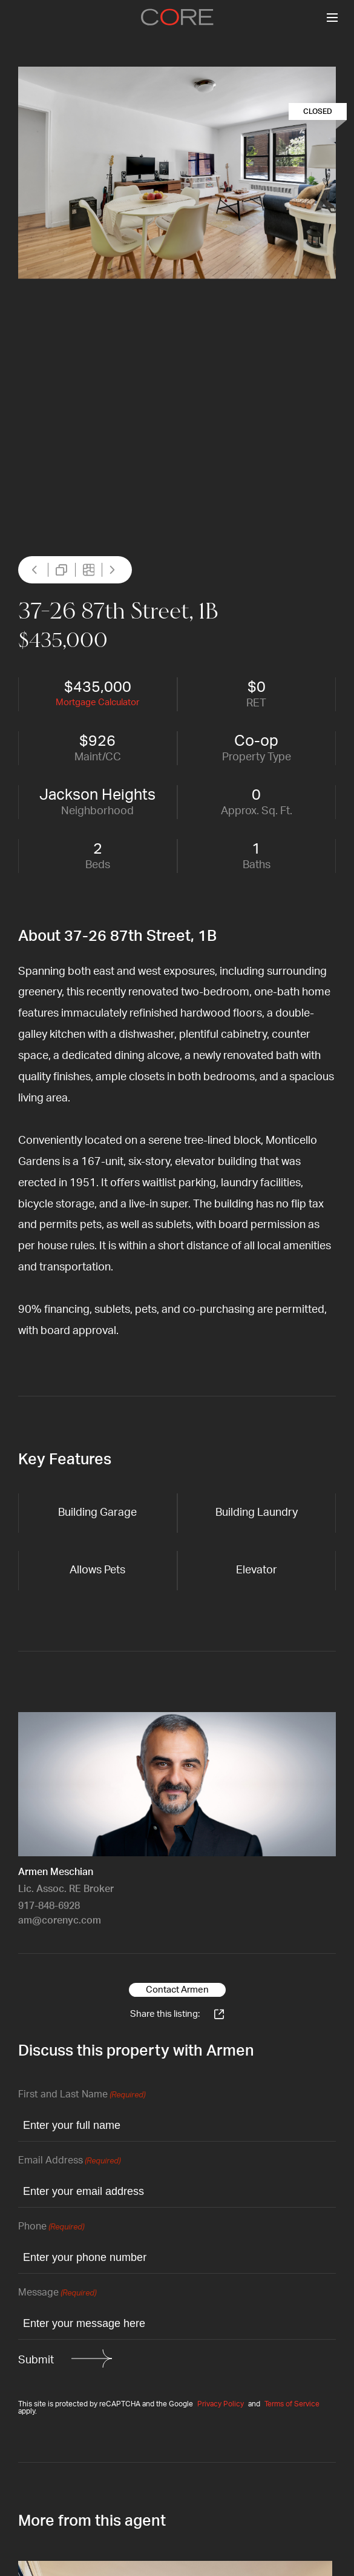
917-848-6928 (49, 1906)
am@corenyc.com (59, 1920)
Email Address (69, 2161)
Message (57, 2293)
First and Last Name (81, 2095)
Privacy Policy (220, 2404)
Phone (51, 2227)
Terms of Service (292, 2404)
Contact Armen (177, 1989)
